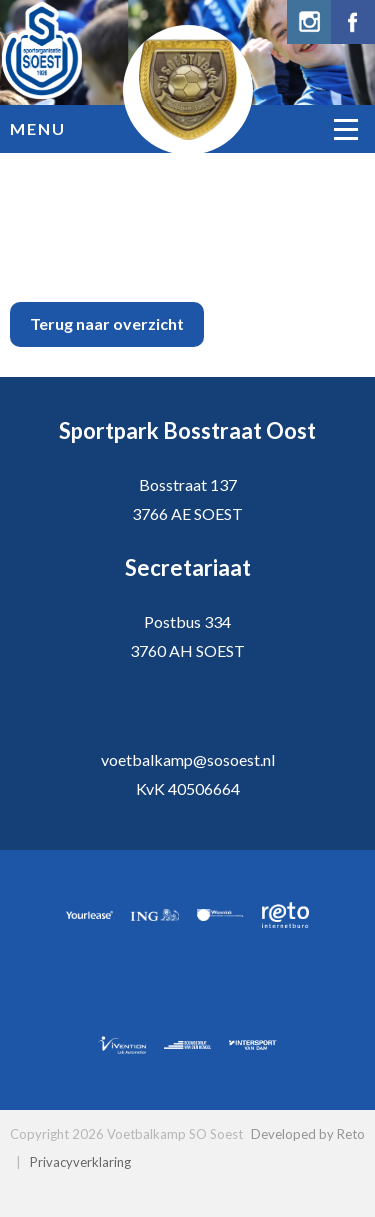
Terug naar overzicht (107, 323)
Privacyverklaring (80, 1162)
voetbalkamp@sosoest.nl (188, 759)
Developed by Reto (308, 1134)
